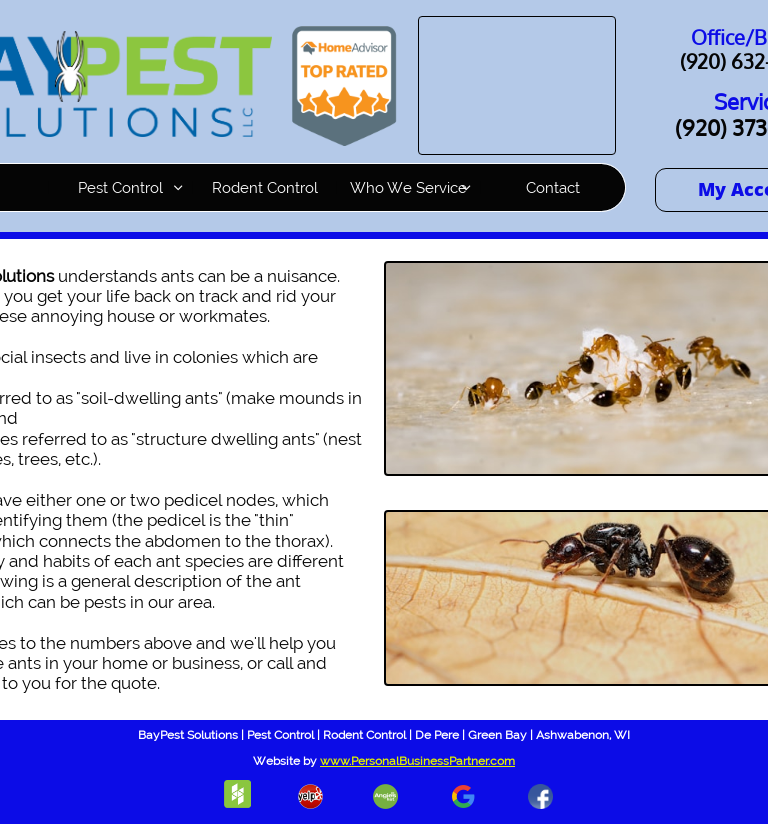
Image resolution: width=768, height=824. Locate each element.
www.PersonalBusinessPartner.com (417, 761)
